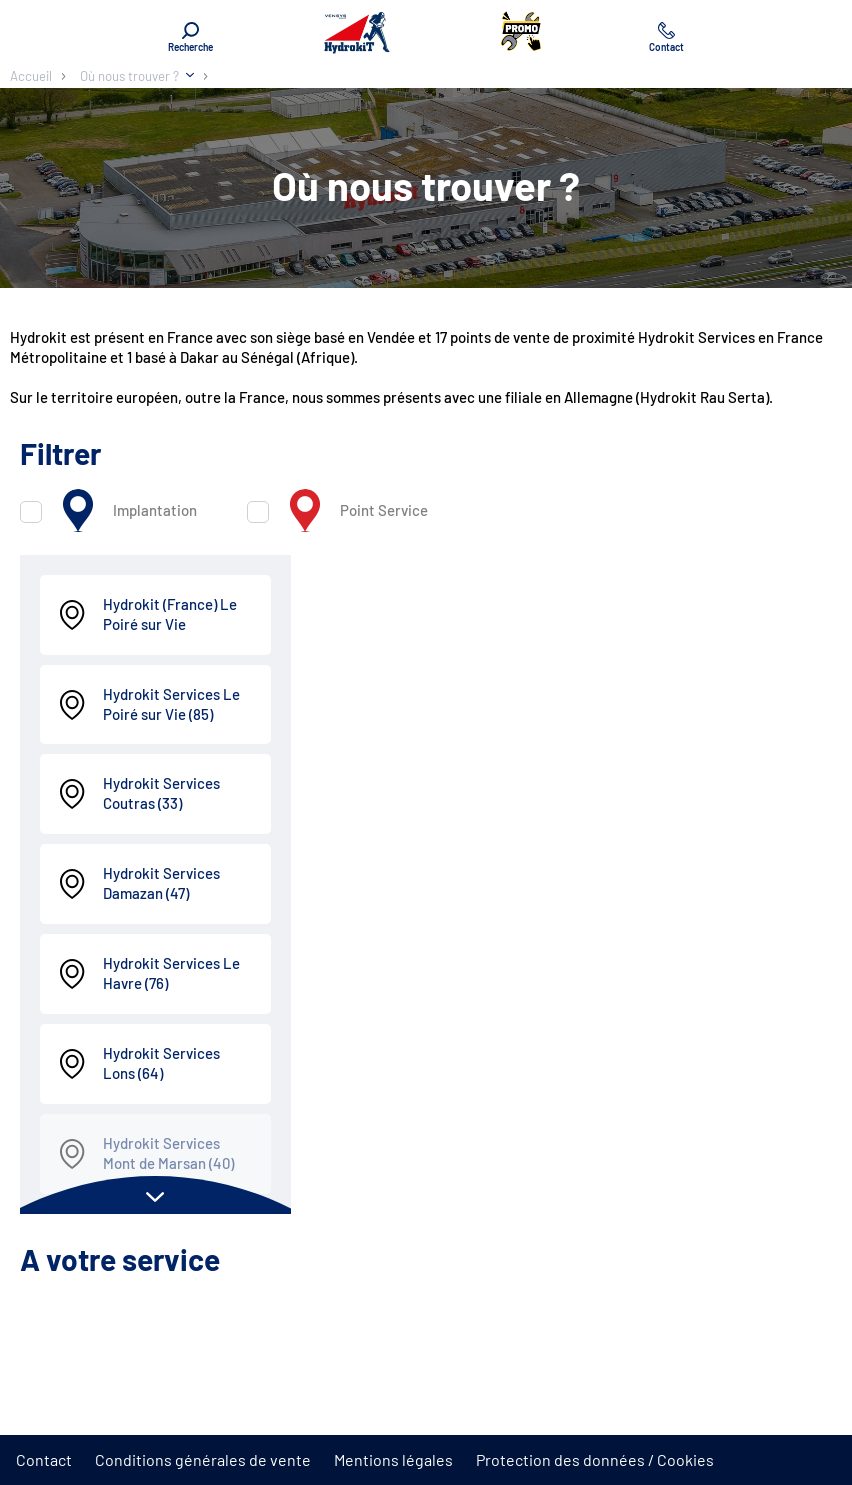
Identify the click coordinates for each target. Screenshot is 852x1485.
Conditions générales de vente (203, 1459)
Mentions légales (393, 1459)
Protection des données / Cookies (595, 1459)
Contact (44, 1459)
